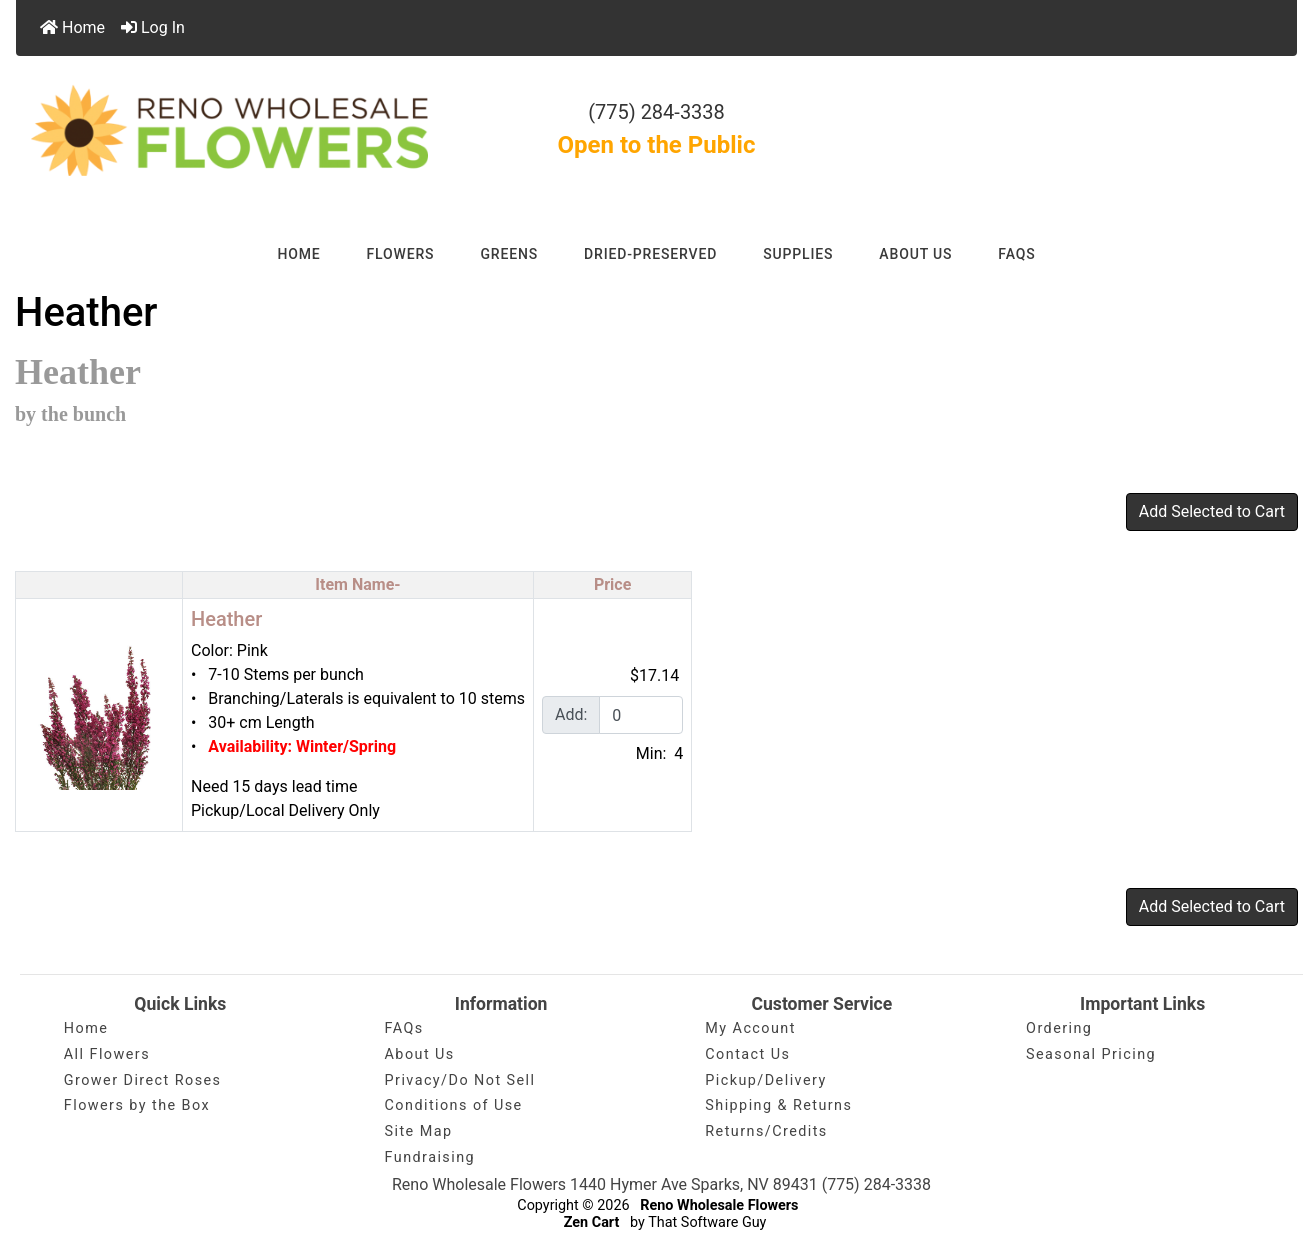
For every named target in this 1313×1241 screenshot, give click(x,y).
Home (72, 27)
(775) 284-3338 (656, 112)
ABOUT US (915, 254)
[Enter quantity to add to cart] (641, 715)
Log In (153, 27)
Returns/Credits (766, 1131)
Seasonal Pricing (1091, 1054)
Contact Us (747, 1054)
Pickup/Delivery (765, 1080)
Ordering (1059, 1028)
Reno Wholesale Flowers (719, 1205)
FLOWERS (401, 254)
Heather (226, 619)
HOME (298, 254)
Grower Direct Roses (143, 1080)
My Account (750, 1028)
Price (612, 584)
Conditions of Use (454, 1105)
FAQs (1016, 254)
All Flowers (107, 1054)
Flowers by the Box (137, 1105)
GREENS (509, 254)
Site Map (419, 1131)
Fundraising (430, 1157)
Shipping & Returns (778, 1105)
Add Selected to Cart (1212, 511)
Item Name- (357, 584)
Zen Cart (592, 1222)
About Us (420, 1054)
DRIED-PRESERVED (650, 254)
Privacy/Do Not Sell (460, 1080)
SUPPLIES (798, 254)
